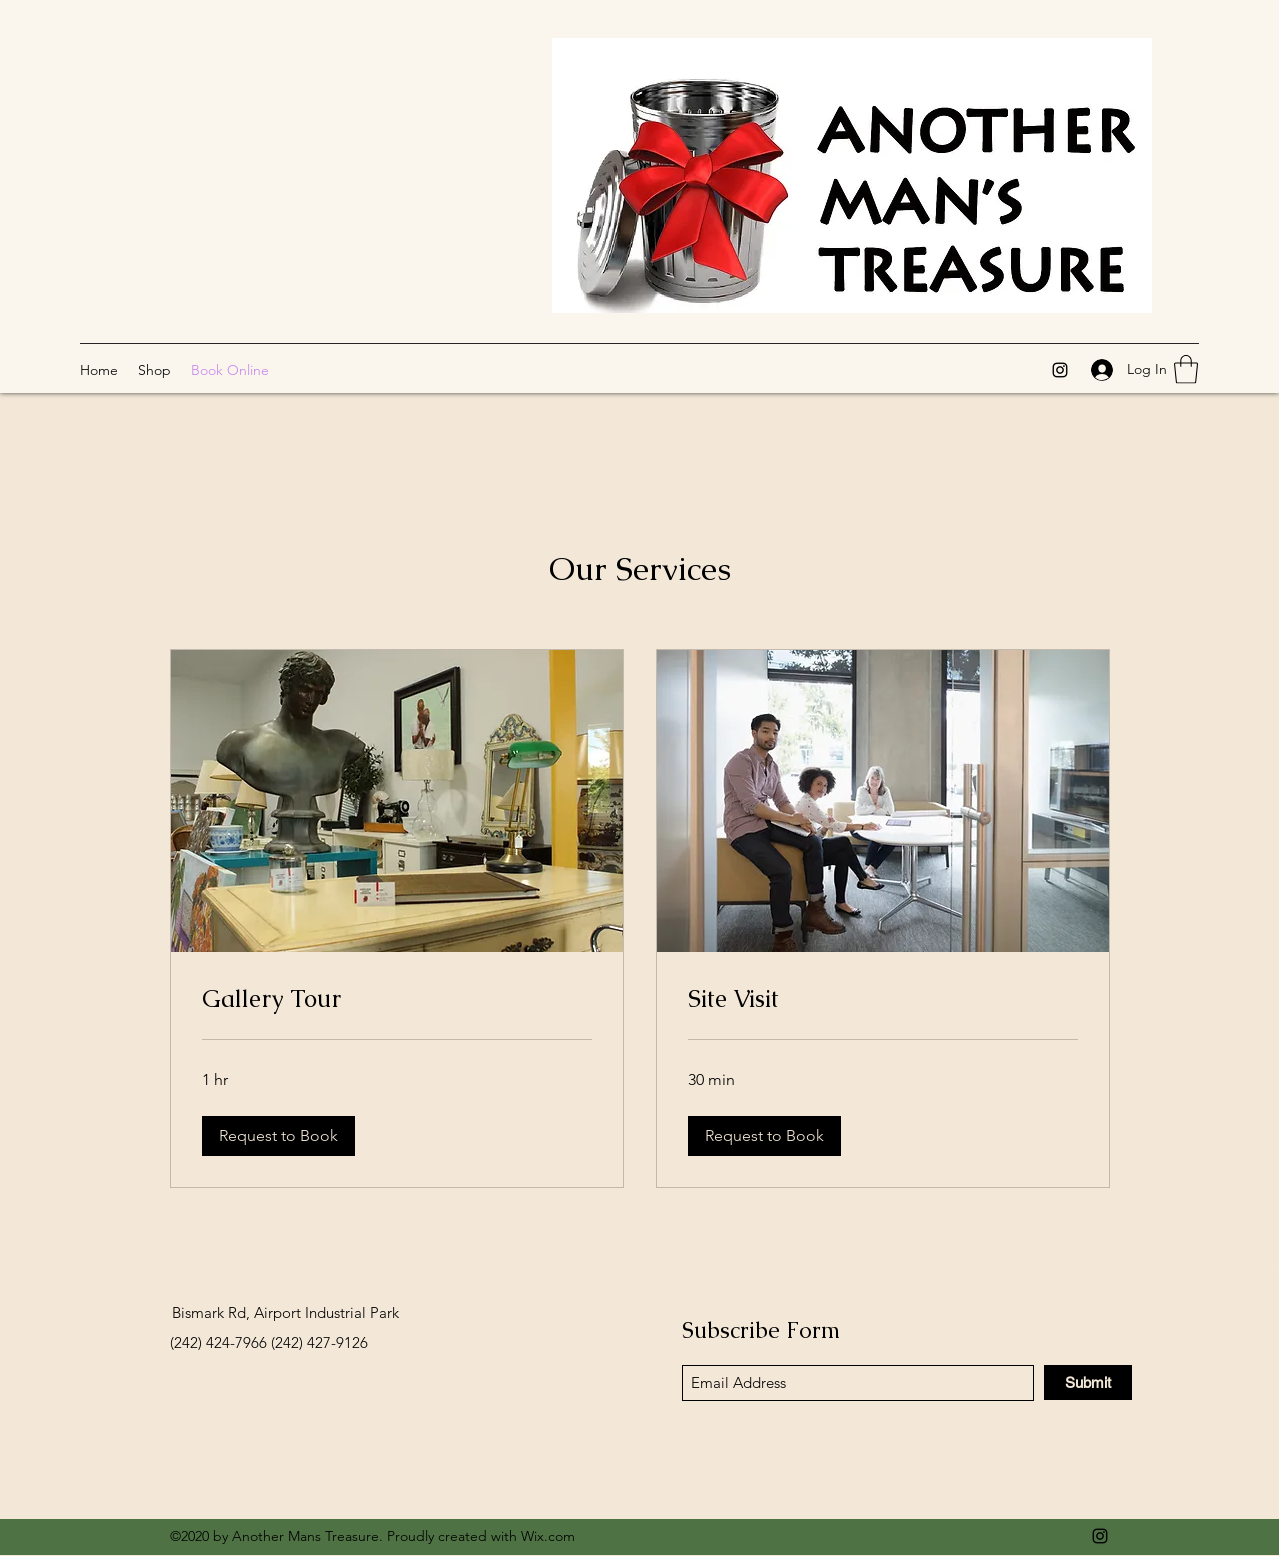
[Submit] (1088, 1382)
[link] (397, 999)
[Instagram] (1060, 370)
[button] (1186, 369)
